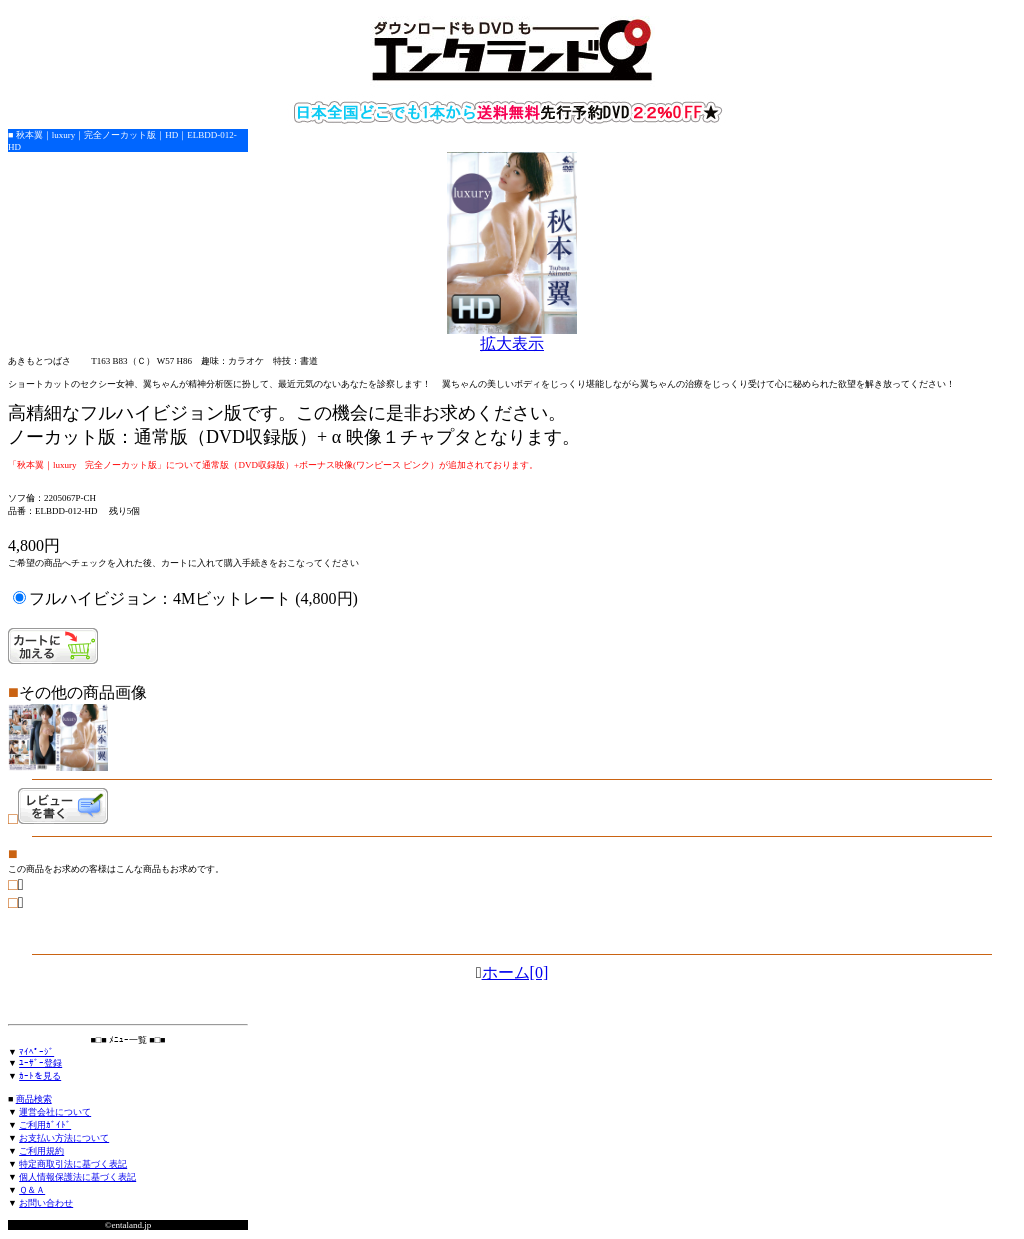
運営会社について (55, 1112)
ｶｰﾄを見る (40, 1076)
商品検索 (34, 1099)
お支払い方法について (64, 1138)
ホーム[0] (515, 972)
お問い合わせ (46, 1203)
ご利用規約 (41, 1151)
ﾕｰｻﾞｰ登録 (40, 1063)
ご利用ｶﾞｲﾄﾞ (45, 1125)
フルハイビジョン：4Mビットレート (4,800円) (193, 598)
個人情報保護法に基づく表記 (77, 1177)
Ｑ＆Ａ (32, 1190)
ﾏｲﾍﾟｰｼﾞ (36, 1052)
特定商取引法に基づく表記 (73, 1164)
